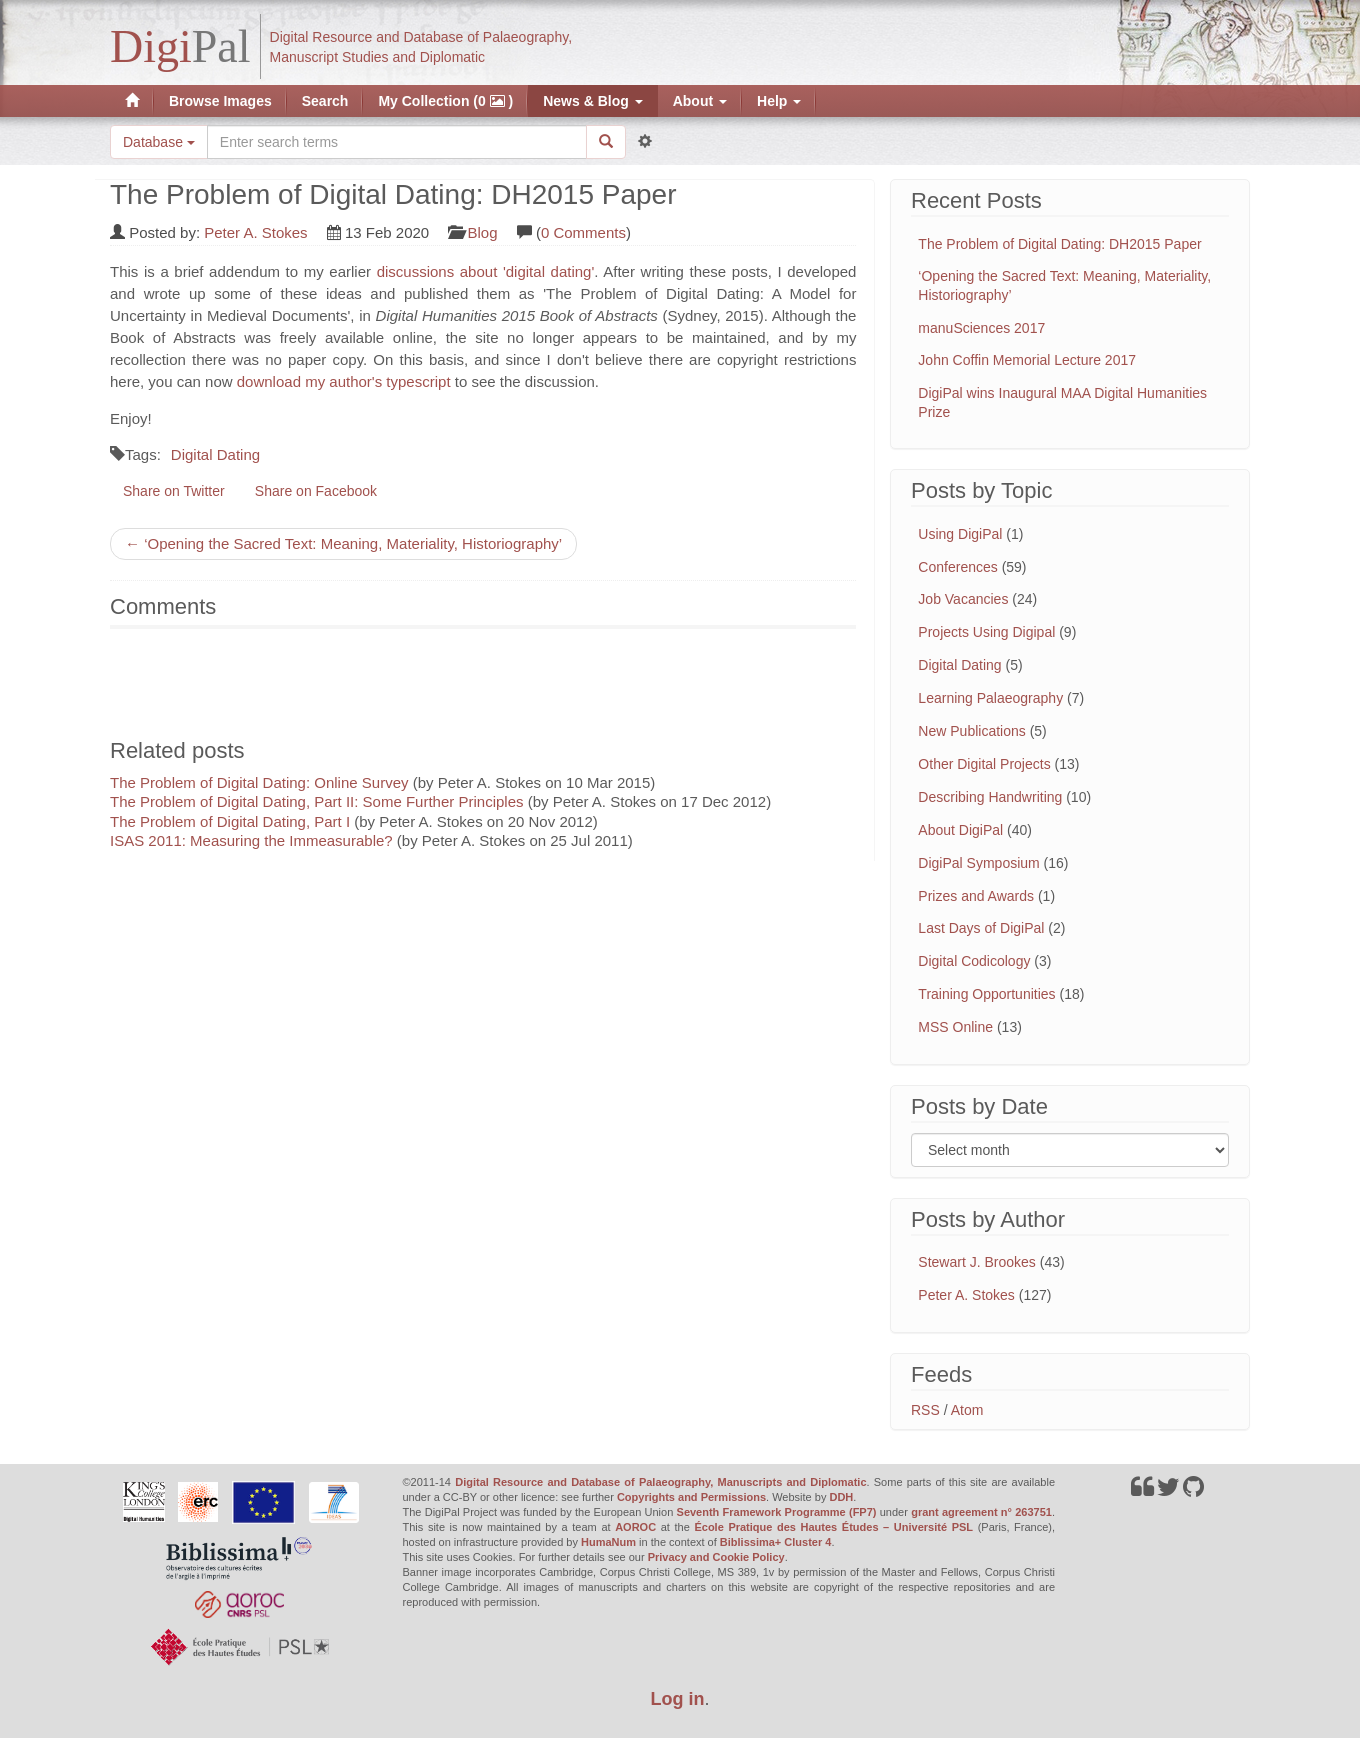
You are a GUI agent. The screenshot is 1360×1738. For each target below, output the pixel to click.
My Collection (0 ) (445, 101)
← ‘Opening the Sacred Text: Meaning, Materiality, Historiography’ (343, 543)
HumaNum (608, 1542)
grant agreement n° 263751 (981, 1512)
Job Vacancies (963, 599)
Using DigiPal (960, 534)
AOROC (635, 1527)
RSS (925, 1410)
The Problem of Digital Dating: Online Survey (259, 782)
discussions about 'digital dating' (486, 271)
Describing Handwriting (990, 797)
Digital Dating (215, 454)
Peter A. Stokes (255, 232)
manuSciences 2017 (981, 328)
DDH (841, 1497)
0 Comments (583, 232)
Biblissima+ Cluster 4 (776, 1542)
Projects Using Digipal (986, 632)
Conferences (957, 567)
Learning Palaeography (990, 698)
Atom (967, 1410)
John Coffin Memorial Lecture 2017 (1027, 360)
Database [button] (159, 142)
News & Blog (592, 101)
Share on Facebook (316, 491)
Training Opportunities (986, 994)
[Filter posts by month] (1070, 1150)
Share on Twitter (174, 491)
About (700, 101)
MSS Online (955, 1027)
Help (779, 101)
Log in (678, 1699)
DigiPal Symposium (978, 863)
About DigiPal (960, 830)
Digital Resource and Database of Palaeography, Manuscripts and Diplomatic (660, 1482)
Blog (483, 232)
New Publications (971, 731)
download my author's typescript (344, 381)
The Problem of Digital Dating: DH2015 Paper (1059, 244)
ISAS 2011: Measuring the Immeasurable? (251, 840)
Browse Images (220, 101)
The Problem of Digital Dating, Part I (230, 821)
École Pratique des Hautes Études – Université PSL (833, 1527)
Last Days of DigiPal (981, 928)
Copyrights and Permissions (691, 1497)
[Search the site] (397, 142)
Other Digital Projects (984, 764)
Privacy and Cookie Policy (716, 1557)
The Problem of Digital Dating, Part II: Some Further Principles (317, 801)
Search (325, 101)
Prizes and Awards (976, 896)
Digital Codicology (974, 961)
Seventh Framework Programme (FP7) (777, 1512)
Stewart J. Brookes (977, 1262)
